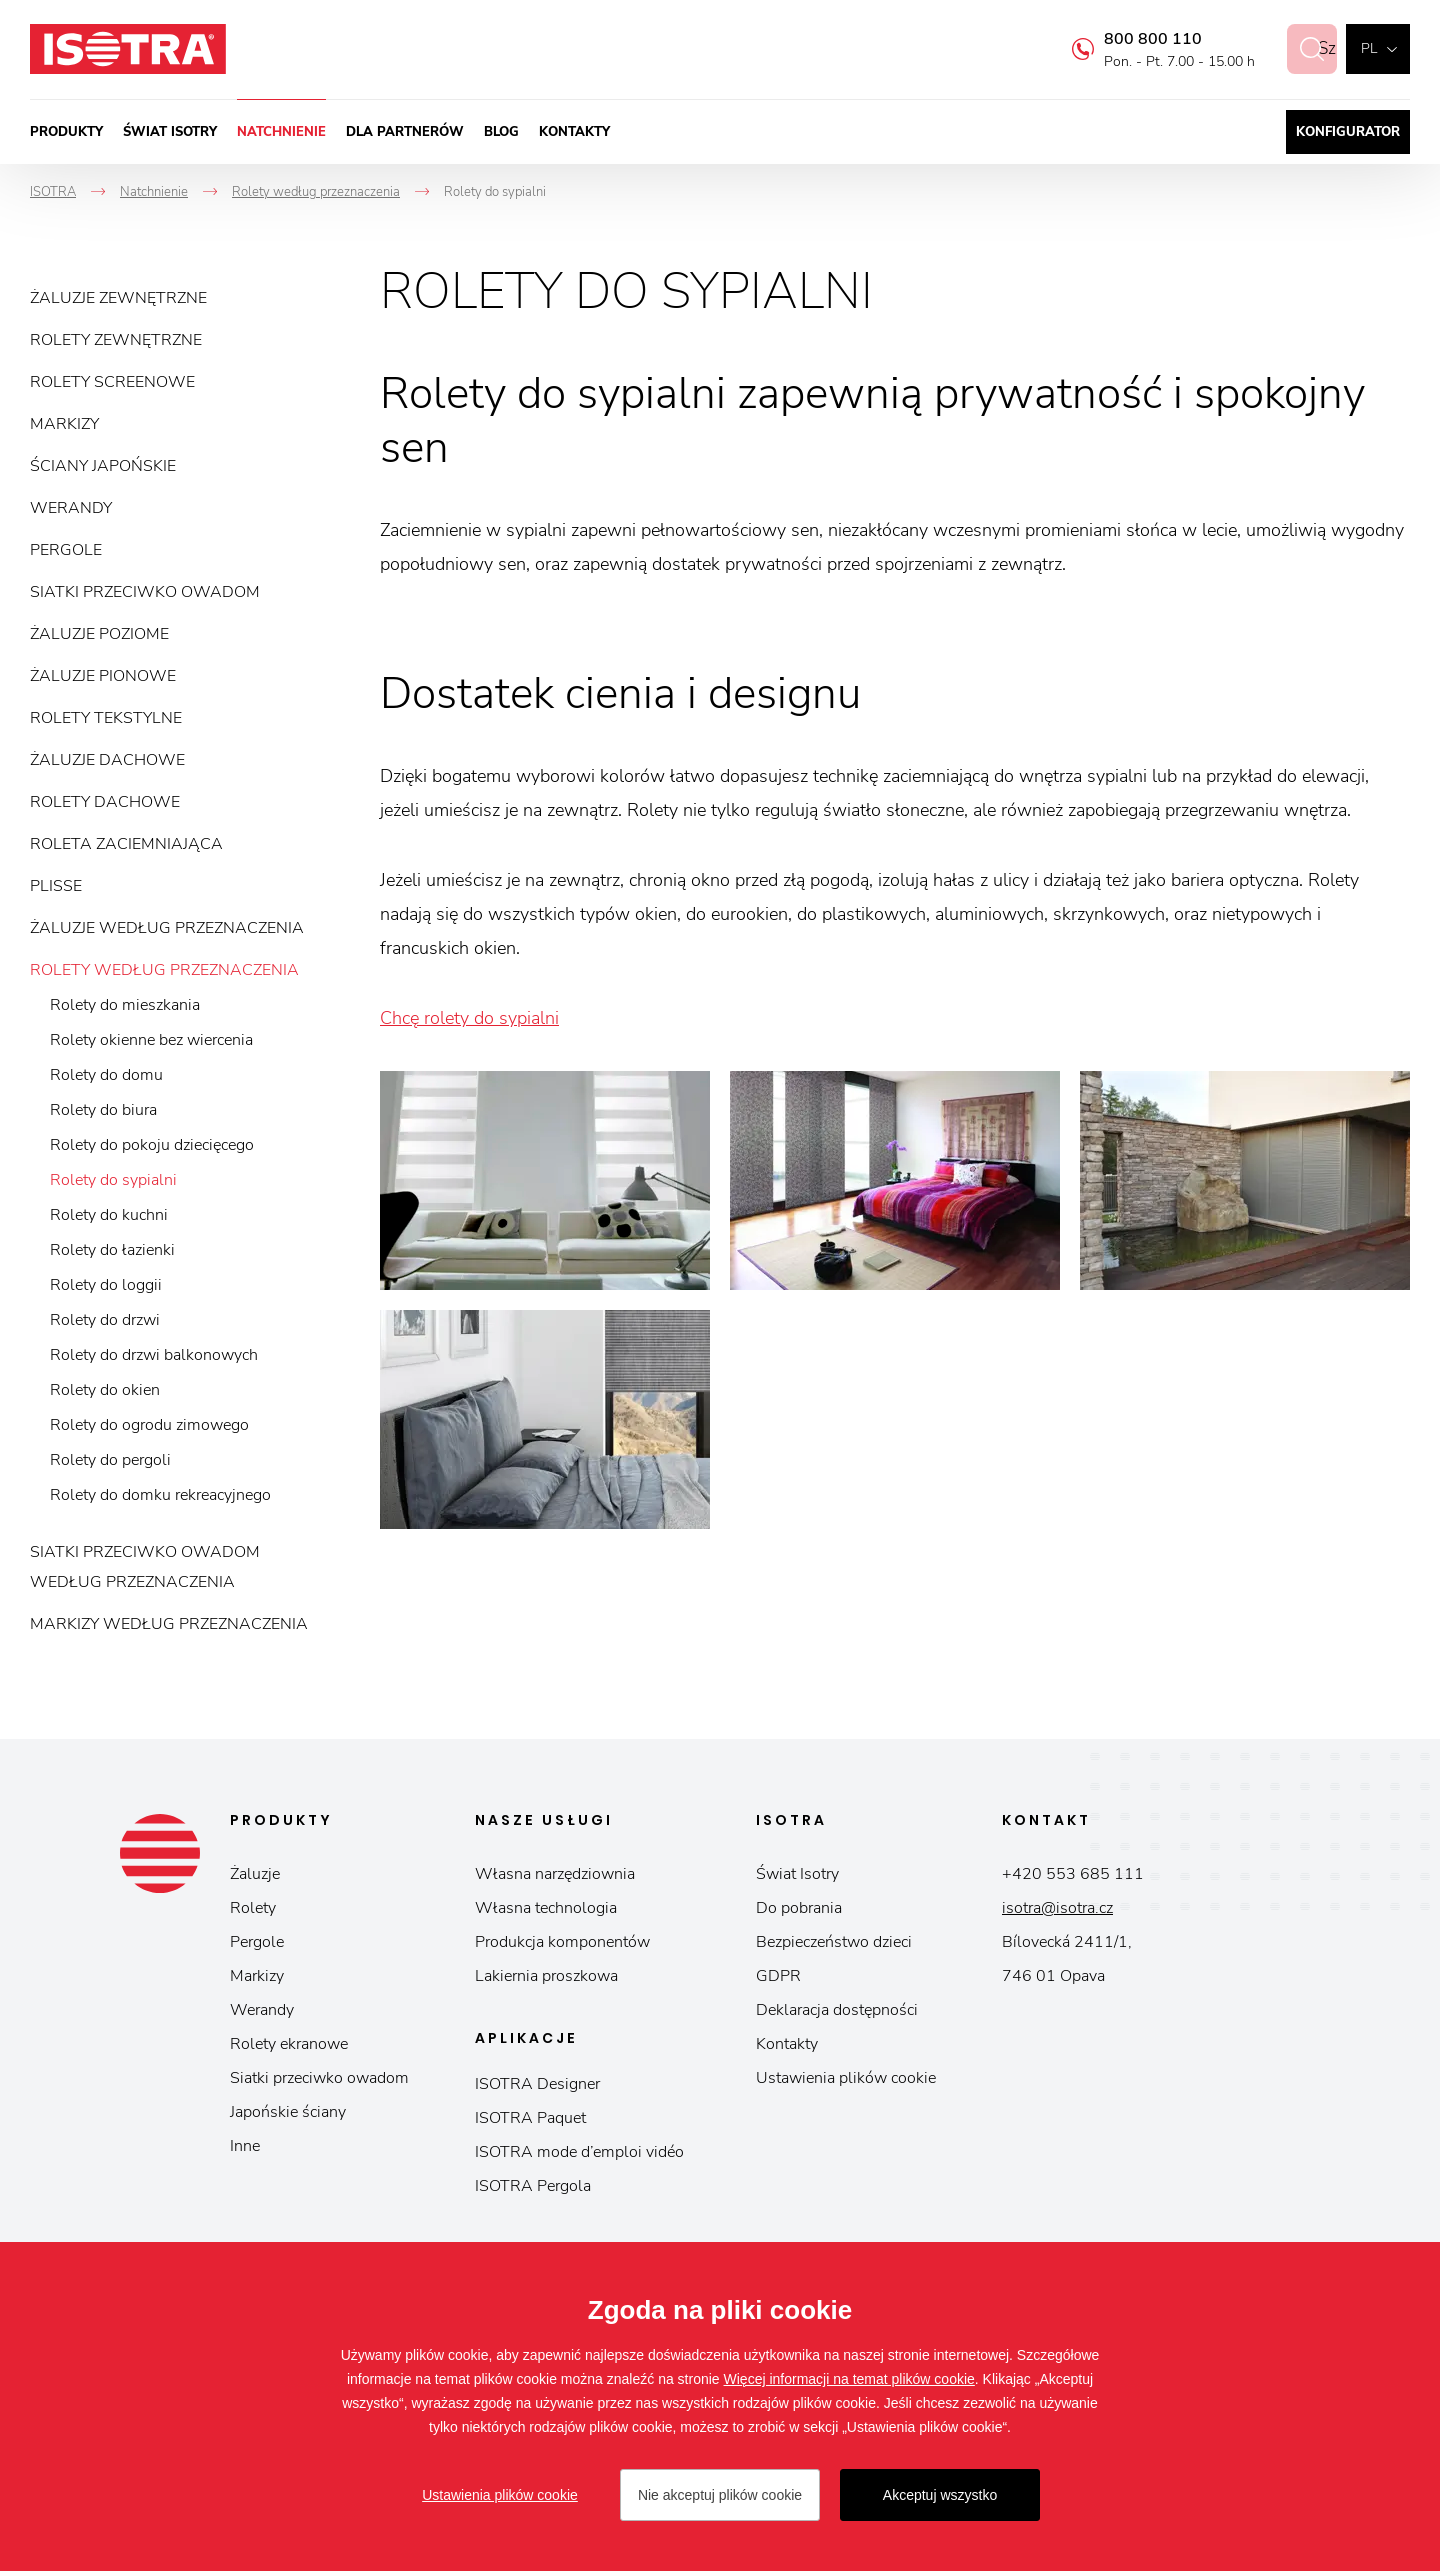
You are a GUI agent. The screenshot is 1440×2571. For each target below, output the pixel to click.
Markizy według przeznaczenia (169, 1624)
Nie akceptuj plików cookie (720, 2495)
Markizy (64, 424)
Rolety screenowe (112, 382)
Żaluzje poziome (99, 634)
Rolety (253, 1908)
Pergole (66, 550)
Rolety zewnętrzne (116, 340)
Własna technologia (546, 1908)
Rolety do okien (105, 1390)
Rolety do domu (106, 1075)
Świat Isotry (170, 132)
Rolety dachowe (105, 802)
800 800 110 (1132, 39)
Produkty (66, 132)
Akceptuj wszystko (940, 2495)
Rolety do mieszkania (125, 1005)
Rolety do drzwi (105, 1320)
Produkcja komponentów (562, 1942)
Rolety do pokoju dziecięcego (152, 1145)
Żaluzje (255, 1874)
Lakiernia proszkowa (546, 1976)
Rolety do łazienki (112, 1250)
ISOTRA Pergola (533, 2186)
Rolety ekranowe (289, 2044)
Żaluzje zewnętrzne (118, 298)
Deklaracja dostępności (837, 2010)
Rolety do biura (103, 1110)
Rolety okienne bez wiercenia (151, 1040)
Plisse (56, 886)
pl (1369, 48)
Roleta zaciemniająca (126, 844)
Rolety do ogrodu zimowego (149, 1425)
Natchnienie (281, 132)
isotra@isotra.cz (1057, 1908)
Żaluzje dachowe (107, 760)
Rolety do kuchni (109, 1215)
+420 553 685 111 (1073, 1874)
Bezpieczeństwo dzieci (834, 1942)
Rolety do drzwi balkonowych (154, 1355)
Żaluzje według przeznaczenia (167, 928)
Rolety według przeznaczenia (164, 970)
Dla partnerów (405, 132)
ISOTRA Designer (537, 2084)
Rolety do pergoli (110, 1460)
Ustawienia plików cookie (846, 2078)
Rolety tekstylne (106, 718)
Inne (245, 2146)
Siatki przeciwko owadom (145, 592)
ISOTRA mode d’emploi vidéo (579, 2152)
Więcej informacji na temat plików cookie (849, 2379)
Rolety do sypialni (113, 1180)
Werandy (71, 508)
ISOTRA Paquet (530, 2118)
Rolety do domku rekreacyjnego (160, 1495)
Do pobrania (799, 1908)
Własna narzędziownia (555, 1874)
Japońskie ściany (288, 2112)
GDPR (778, 1976)
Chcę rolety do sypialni (469, 1018)
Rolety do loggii (106, 1285)
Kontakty (574, 132)
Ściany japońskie (103, 466)
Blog (501, 132)
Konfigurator (1348, 132)
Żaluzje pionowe (103, 676)
